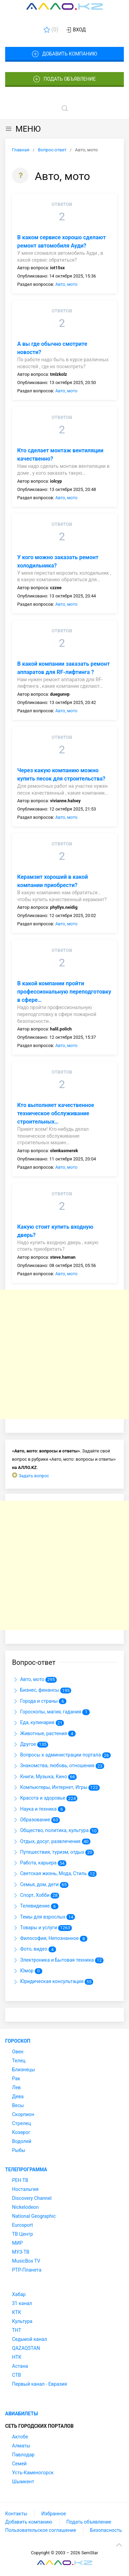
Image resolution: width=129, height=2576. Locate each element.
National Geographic (34, 2216)
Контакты (16, 2513)
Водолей (21, 2141)
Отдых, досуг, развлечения (51, 1841)
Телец (18, 2060)
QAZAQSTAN (26, 2348)
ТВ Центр (22, 2234)
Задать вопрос (34, 1475)
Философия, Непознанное (49, 1938)
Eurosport (22, 2225)
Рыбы (18, 2150)
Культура (22, 2321)
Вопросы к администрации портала (61, 1755)
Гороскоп (17, 2041)
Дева (18, 2096)
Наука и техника (38, 1809)
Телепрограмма (26, 2169)
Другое (30, 1744)
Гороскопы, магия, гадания (51, 1712)
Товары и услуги (42, 1927)
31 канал (22, 2303)
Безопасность (106, 2530)
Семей (19, 2463)
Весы (18, 2105)
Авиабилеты (21, 2413)
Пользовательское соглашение (40, 2530)
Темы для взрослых (43, 1917)
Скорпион (23, 2114)
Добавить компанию (64, 54)
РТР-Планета (26, 2270)
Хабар (19, 2294)
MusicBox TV (26, 2261)
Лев (16, 2087)
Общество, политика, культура (55, 1831)
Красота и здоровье (44, 1798)
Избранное (53, 2513)
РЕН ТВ (20, 2180)
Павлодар (23, 2454)
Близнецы (23, 2069)
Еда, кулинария (38, 1723)
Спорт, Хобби (35, 1895)
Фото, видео (34, 1949)
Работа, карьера (39, 1863)
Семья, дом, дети (40, 1884)
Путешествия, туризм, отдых (53, 1852)
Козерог (21, 2132)
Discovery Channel (32, 2198)
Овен (17, 2051)
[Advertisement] (64, 1354)
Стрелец (21, 2123)
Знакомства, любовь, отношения (58, 1766)
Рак (16, 2078)
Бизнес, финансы (41, 1690)
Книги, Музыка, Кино (44, 1776)
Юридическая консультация (52, 1982)
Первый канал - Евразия (39, 2384)
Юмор (27, 1971)
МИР (17, 2243)
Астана (20, 2366)
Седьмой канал (29, 2339)
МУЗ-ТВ (20, 2252)
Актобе (20, 2436)
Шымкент (23, 2481)
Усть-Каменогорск (33, 2472)
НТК (16, 2357)
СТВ (16, 2375)
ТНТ (16, 2330)
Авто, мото (66, 284)
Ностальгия (25, 2189)
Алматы (21, 2445)
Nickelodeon (25, 2207)
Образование (36, 1820)
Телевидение (35, 1906)
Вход (75, 30)
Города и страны (39, 1701)
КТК (16, 2312)
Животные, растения (44, 1733)
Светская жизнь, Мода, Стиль (54, 1874)
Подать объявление (64, 79)
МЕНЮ (23, 129)
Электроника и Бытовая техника (58, 1960)
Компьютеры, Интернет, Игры (56, 1787)
